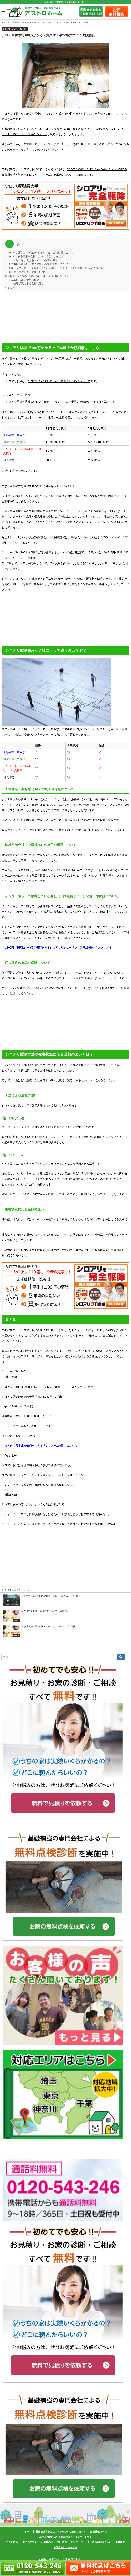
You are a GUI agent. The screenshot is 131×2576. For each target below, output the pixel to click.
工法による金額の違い (24, 279)
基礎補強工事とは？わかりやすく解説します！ (61, 2531)
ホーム (27, 2531)
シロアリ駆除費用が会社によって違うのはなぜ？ (34, 256)
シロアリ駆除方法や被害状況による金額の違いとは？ (37, 275)
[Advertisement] (65, 318)
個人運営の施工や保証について (29, 272)
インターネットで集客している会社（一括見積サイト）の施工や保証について (56, 268)
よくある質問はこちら (99, 2541)
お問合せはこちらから (65, 2546)
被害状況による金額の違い (26, 283)
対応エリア (77, 2541)
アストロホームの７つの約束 (21, 2541)
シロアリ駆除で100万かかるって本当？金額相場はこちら (39, 252)
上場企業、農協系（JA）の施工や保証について (38, 260)
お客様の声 (47, 2541)
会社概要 (120, 2541)
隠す (20, 244)
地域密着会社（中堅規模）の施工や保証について (39, 264)
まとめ (10, 287)
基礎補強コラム (98, 2531)
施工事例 (62, 2541)
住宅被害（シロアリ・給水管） (15, 29)
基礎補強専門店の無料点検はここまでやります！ (65, 2536)
